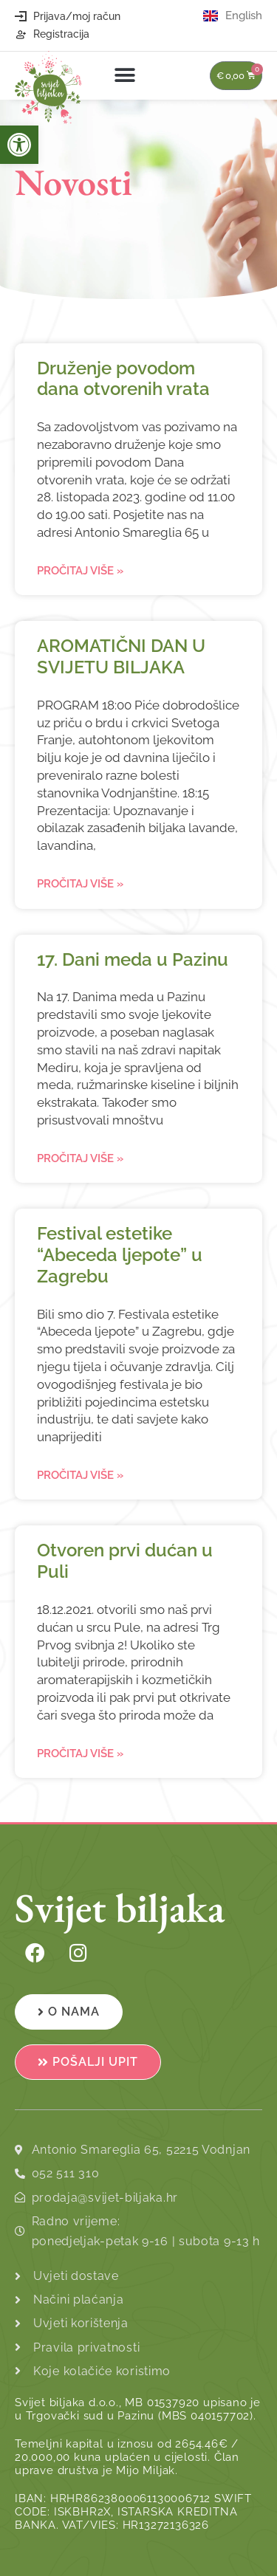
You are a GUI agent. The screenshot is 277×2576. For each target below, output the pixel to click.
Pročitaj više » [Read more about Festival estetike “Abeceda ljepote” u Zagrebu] (80, 1475)
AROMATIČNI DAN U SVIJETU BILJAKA (121, 656)
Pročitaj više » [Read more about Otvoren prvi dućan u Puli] (80, 1753)
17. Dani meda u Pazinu (132, 959)
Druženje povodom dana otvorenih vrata (123, 378)
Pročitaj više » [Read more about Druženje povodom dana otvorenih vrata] (80, 570)
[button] (125, 75)
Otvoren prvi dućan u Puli (125, 1560)
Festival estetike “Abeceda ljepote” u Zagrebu (119, 1255)
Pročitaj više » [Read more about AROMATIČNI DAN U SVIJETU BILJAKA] (80, 883)
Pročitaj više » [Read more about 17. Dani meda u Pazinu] (80, 1158)
